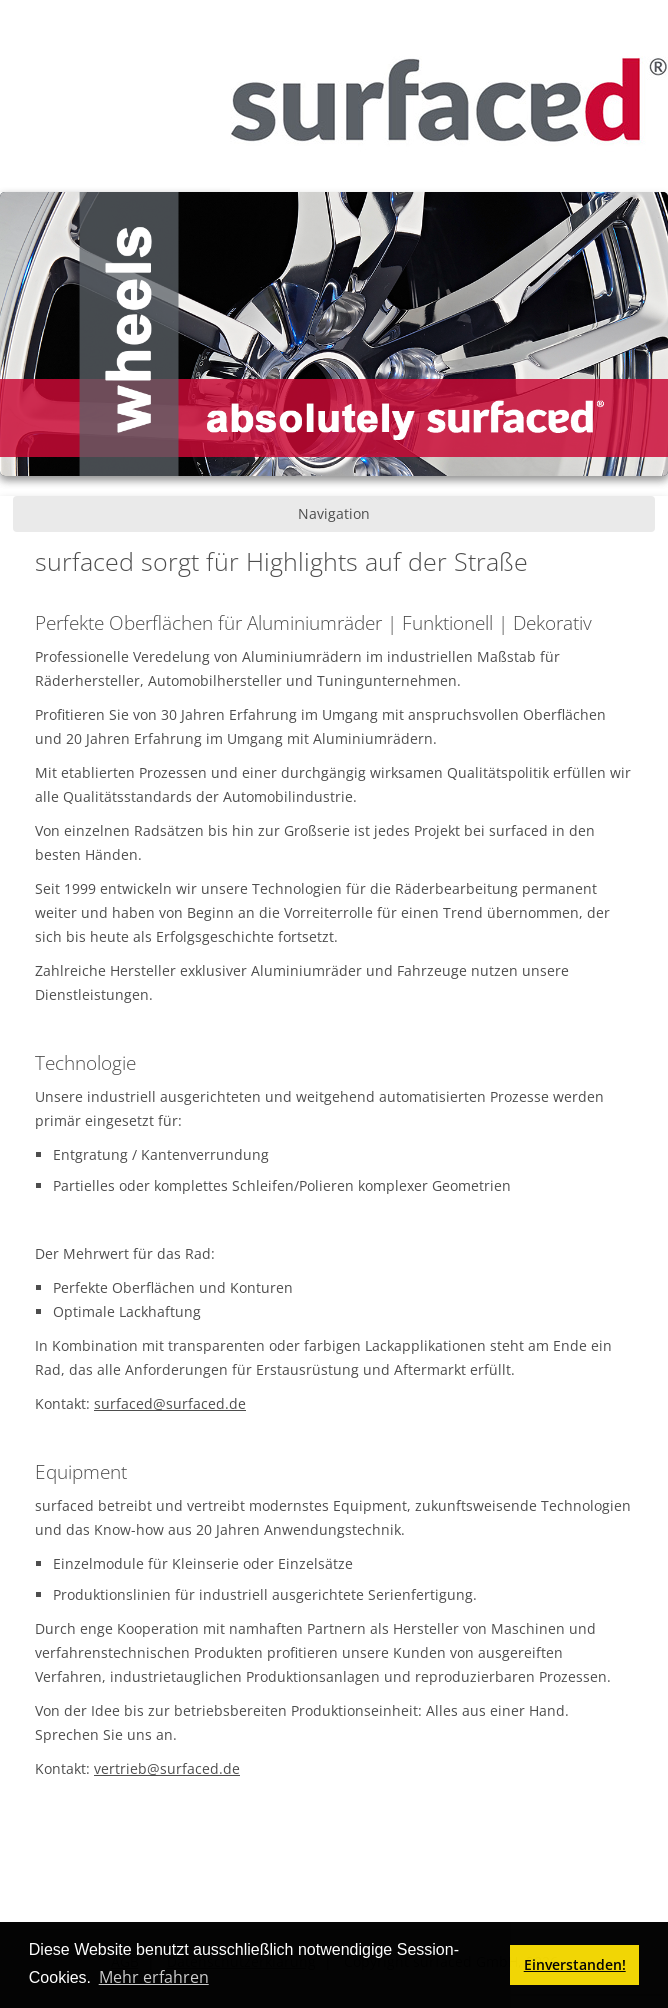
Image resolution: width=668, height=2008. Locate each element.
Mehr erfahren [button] (154, 1977)
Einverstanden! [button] (575, 1964)
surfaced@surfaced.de (170, 1403)
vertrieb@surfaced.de (167, 1768)
